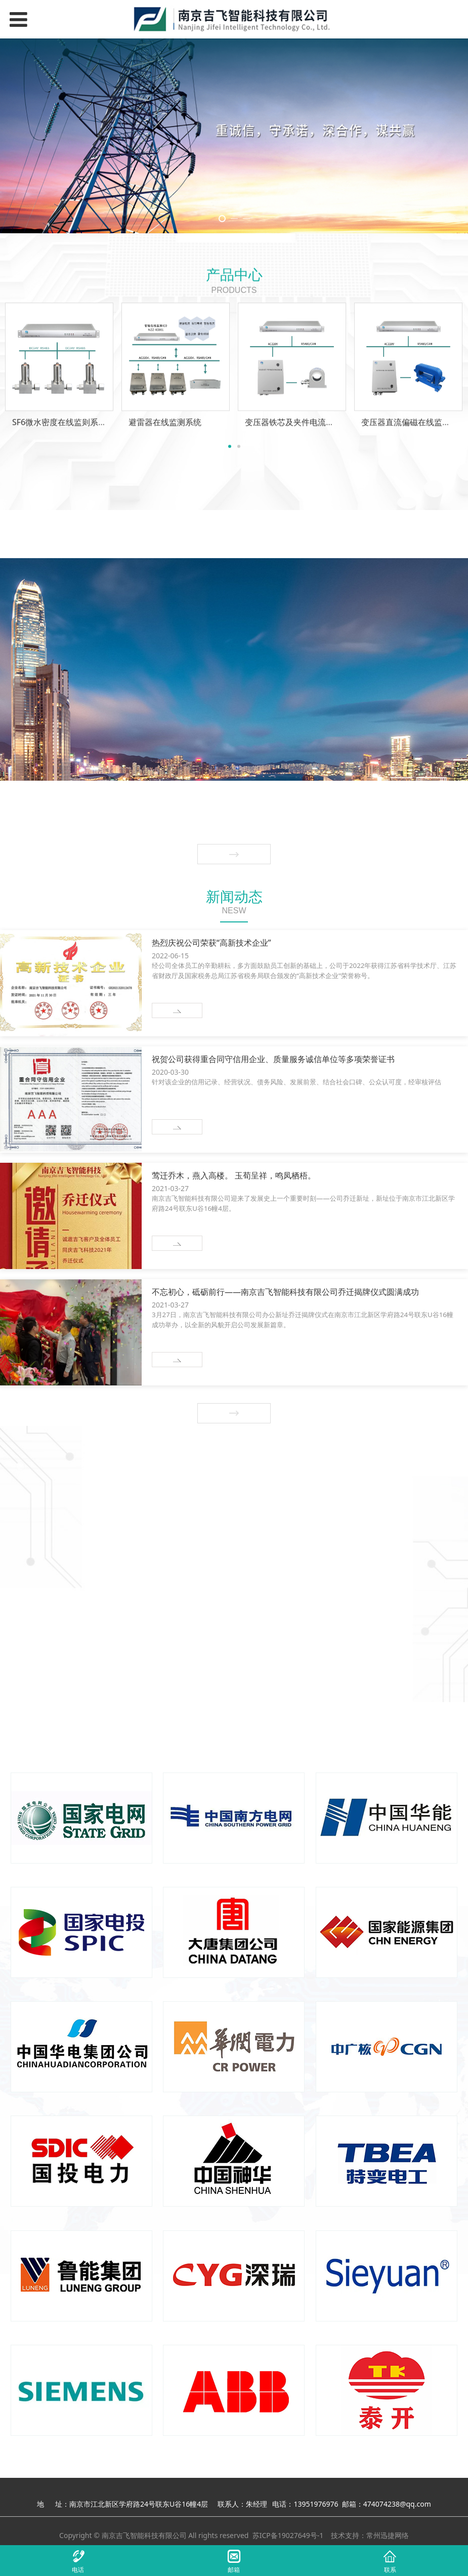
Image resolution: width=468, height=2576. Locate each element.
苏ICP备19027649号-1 (288, 2535)
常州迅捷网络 (387, 2535)
